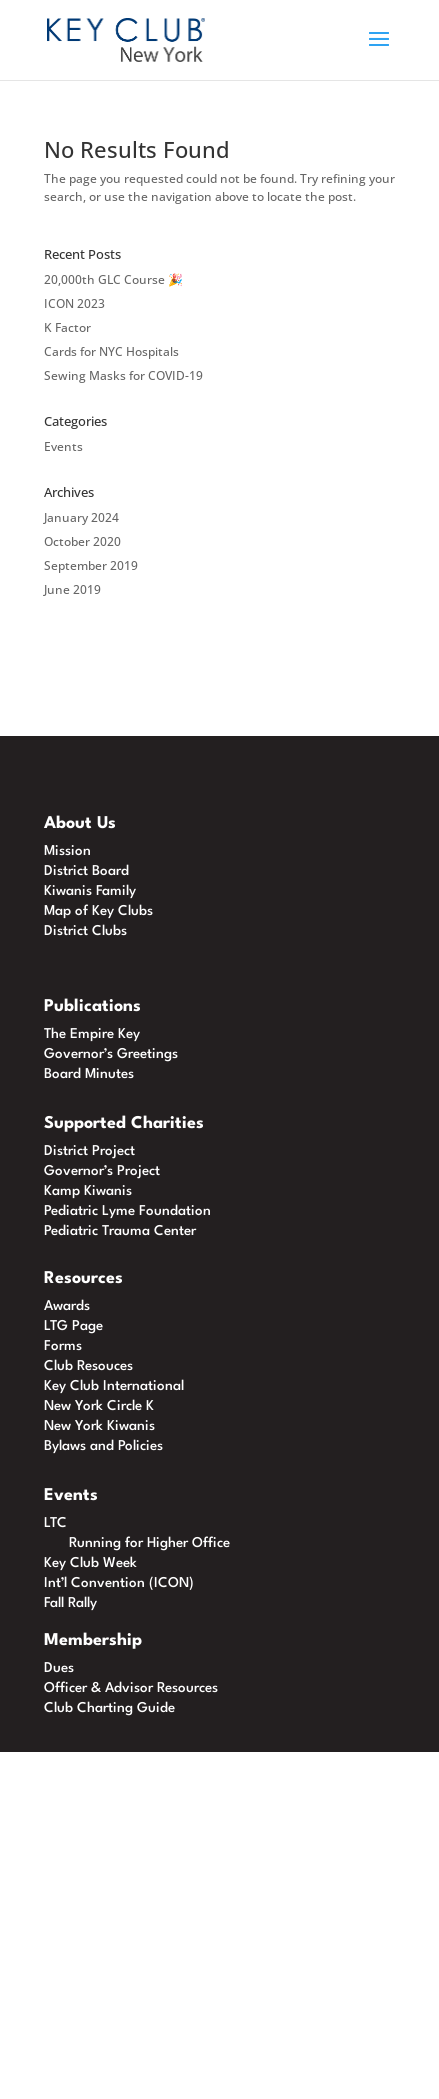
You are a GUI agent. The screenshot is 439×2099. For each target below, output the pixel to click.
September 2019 (91, 565)
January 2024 (81, 517)
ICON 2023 (74, 303)
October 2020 (82, 541)
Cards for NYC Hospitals (111, 351)
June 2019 (72, 589)
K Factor (67, 327)
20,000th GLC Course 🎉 (113, 279)
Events (63, 446)
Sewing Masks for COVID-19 (123, 375)
